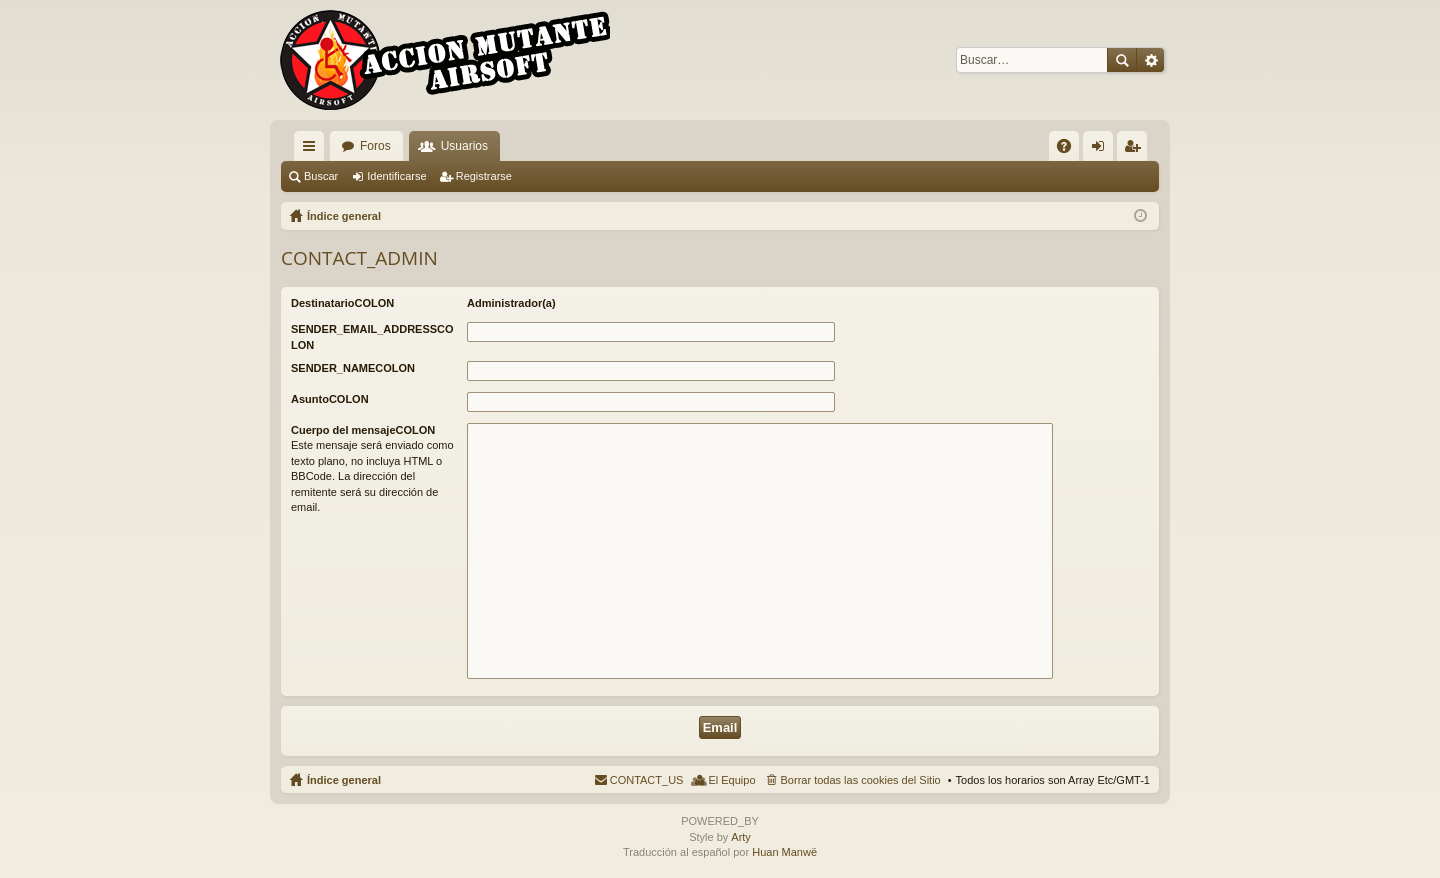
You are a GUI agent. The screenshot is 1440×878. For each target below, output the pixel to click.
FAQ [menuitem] (1070, 150)
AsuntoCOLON (330, 399)
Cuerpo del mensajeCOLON (363, 430)
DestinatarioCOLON (342, 303)
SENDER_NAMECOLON (353, 368)
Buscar (1122, 60)
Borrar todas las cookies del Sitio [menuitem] (861, 780)
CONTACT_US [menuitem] (647, 780)
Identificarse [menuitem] (1102, 150)
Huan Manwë (784, 852)
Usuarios (464, 146)
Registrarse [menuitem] (1136, 150)
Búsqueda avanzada (1150, 60)
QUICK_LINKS (313, 150)
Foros (375, 146)
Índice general (344, 780)
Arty (741, 837)
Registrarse (484, 176)
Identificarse (396, 176)
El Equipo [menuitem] (731, 780)
